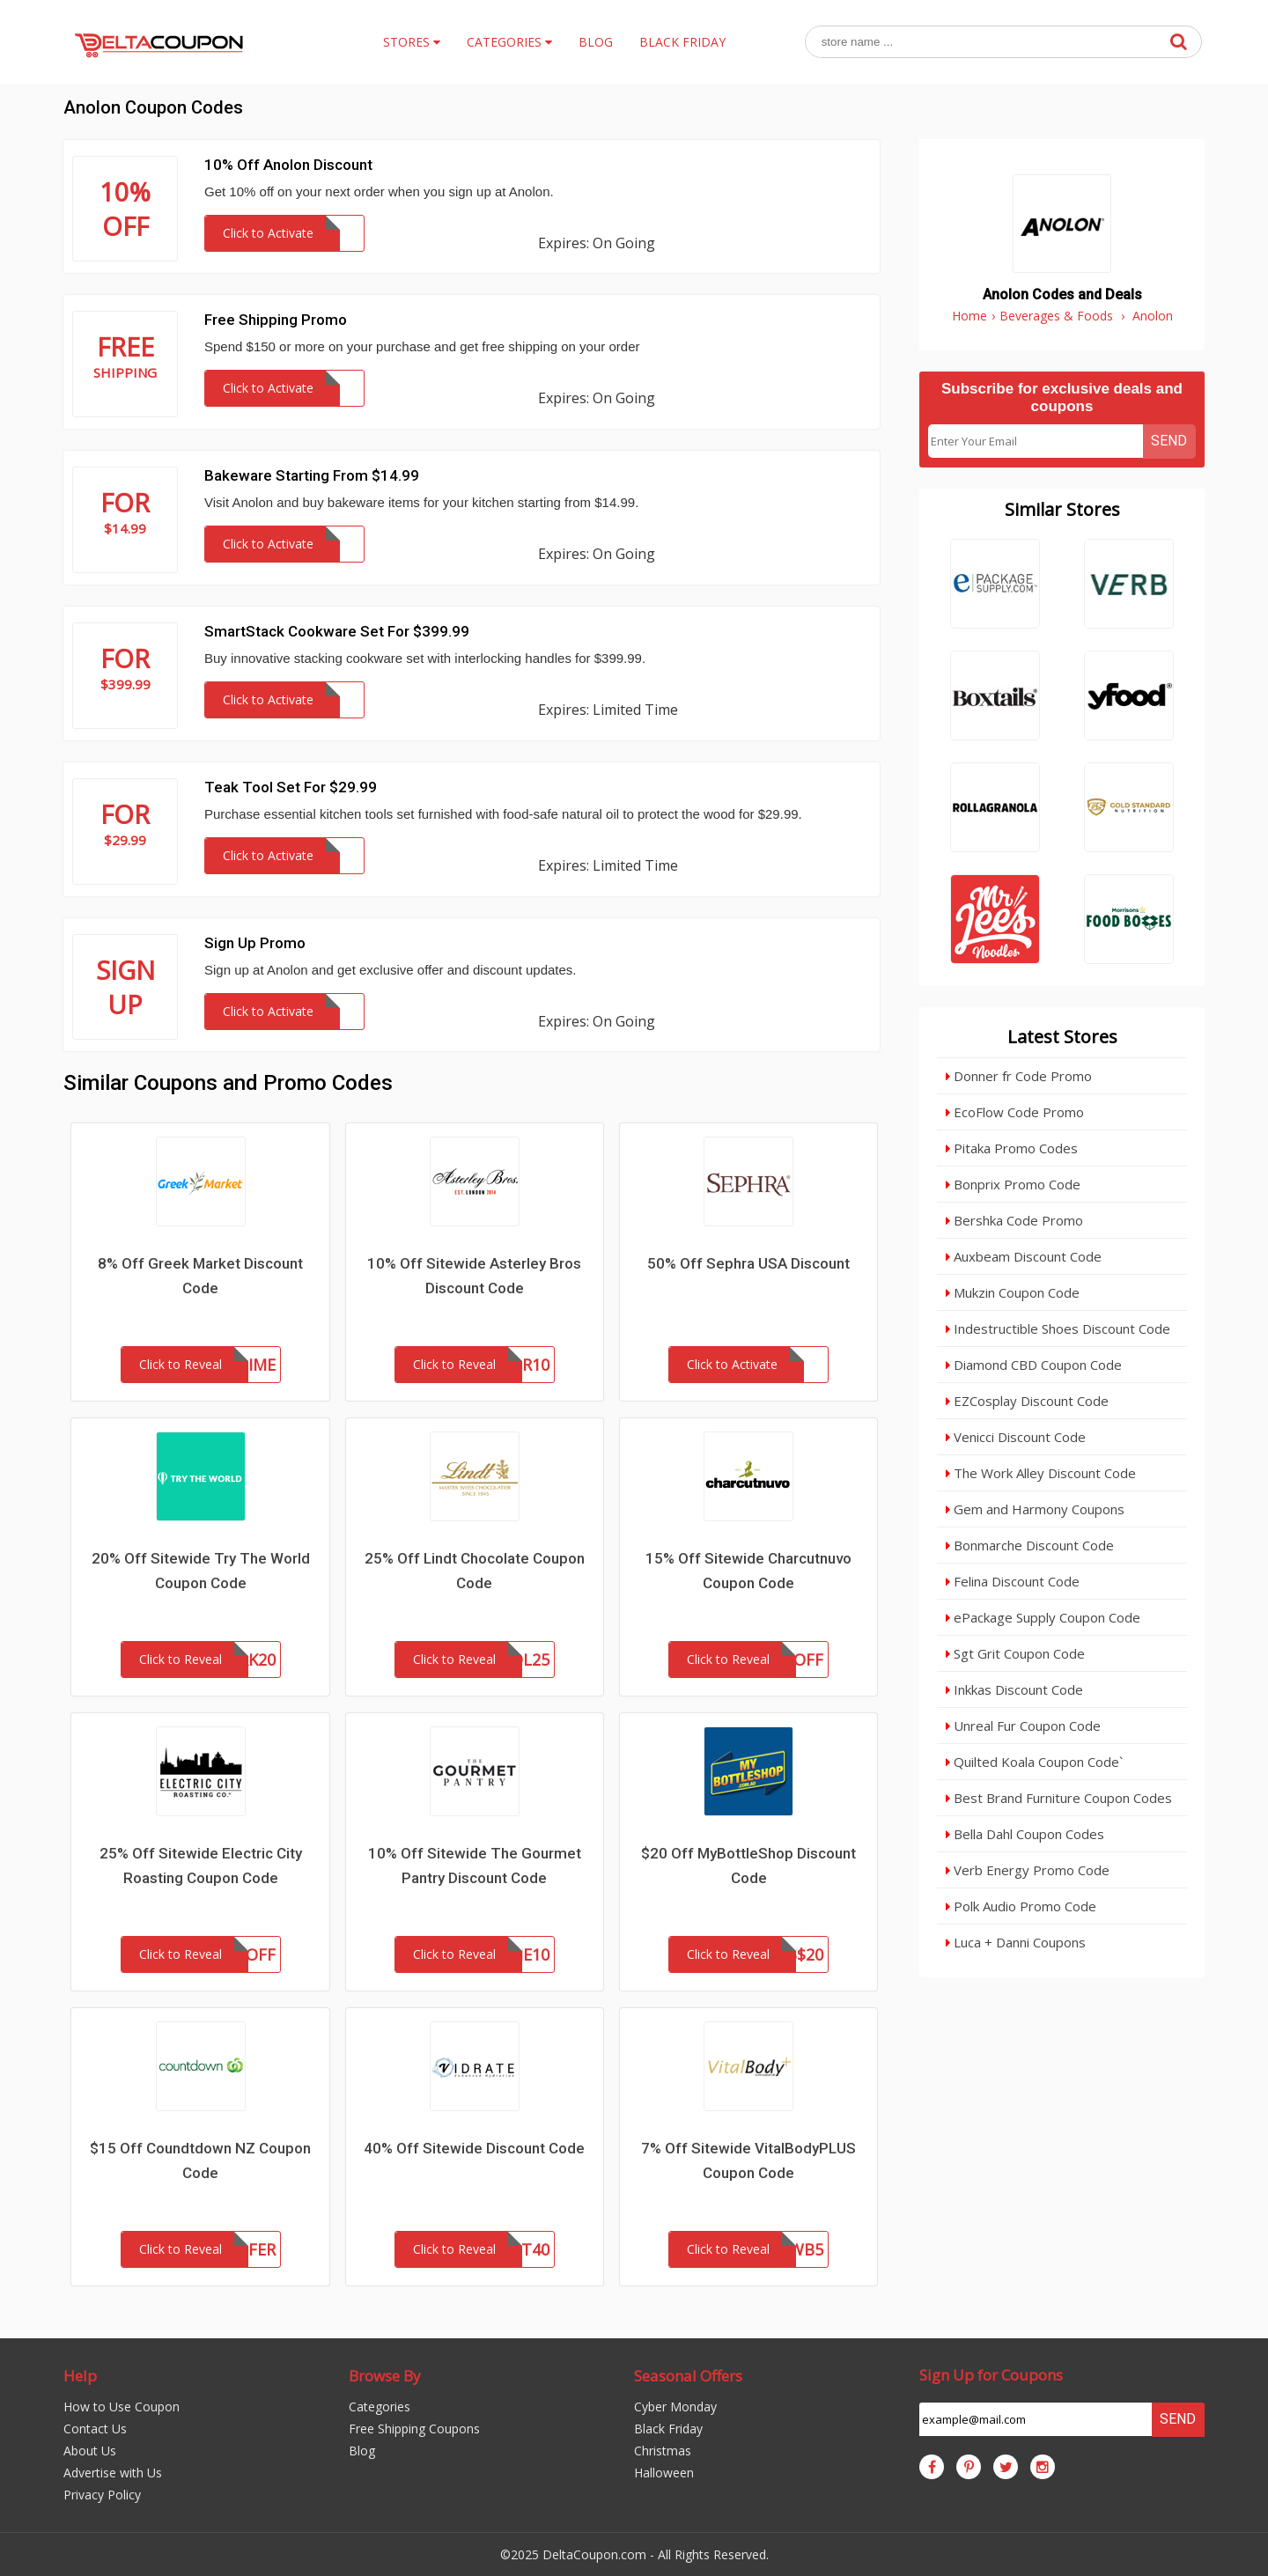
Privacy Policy (102, 2494)
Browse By (385, 2376)
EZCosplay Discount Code (1027, 1400)
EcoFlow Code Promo (1015, 1112)
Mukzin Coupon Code (1013, 1292)
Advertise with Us (112, 2472)
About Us (89, 2450)
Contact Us (95, 2428)
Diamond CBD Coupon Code (1034, 1364)
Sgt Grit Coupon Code (1015, 1653)
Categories (379, 2406)
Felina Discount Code (1013, 1581)
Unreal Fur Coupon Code (1023, 1725)
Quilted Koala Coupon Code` (1034, 1761)
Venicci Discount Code (1016, 1437)
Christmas (662, 2450)
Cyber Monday (675, 2406)
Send (1169, 440)
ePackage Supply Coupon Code (1043, 1617)
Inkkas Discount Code (1014, 1689)
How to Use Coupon (121, 2406)
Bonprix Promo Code (1013, 1184)
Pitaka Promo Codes (1012, 1148)
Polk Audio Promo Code (1021, 1906)
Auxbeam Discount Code (1024, 1256)
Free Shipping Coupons (414, 2428)
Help (80, 2376)
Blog (362, 2450)
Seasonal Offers (688, 2376)
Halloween (664, 2472)
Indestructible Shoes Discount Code (1058, 1328)
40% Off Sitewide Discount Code (474, 2148)
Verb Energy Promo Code (1028, 1870)
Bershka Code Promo (1014, 1220)
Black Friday (668, 2428)
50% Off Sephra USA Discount (748, 1263)
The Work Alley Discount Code (1041, 1473)
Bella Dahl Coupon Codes (1025, 1834)
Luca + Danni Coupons (1016, 1942)
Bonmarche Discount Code (1030, 1545)
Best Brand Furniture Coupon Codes (1059, 1798)
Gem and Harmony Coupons (1035, 1509)
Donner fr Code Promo (1019, 1076)
